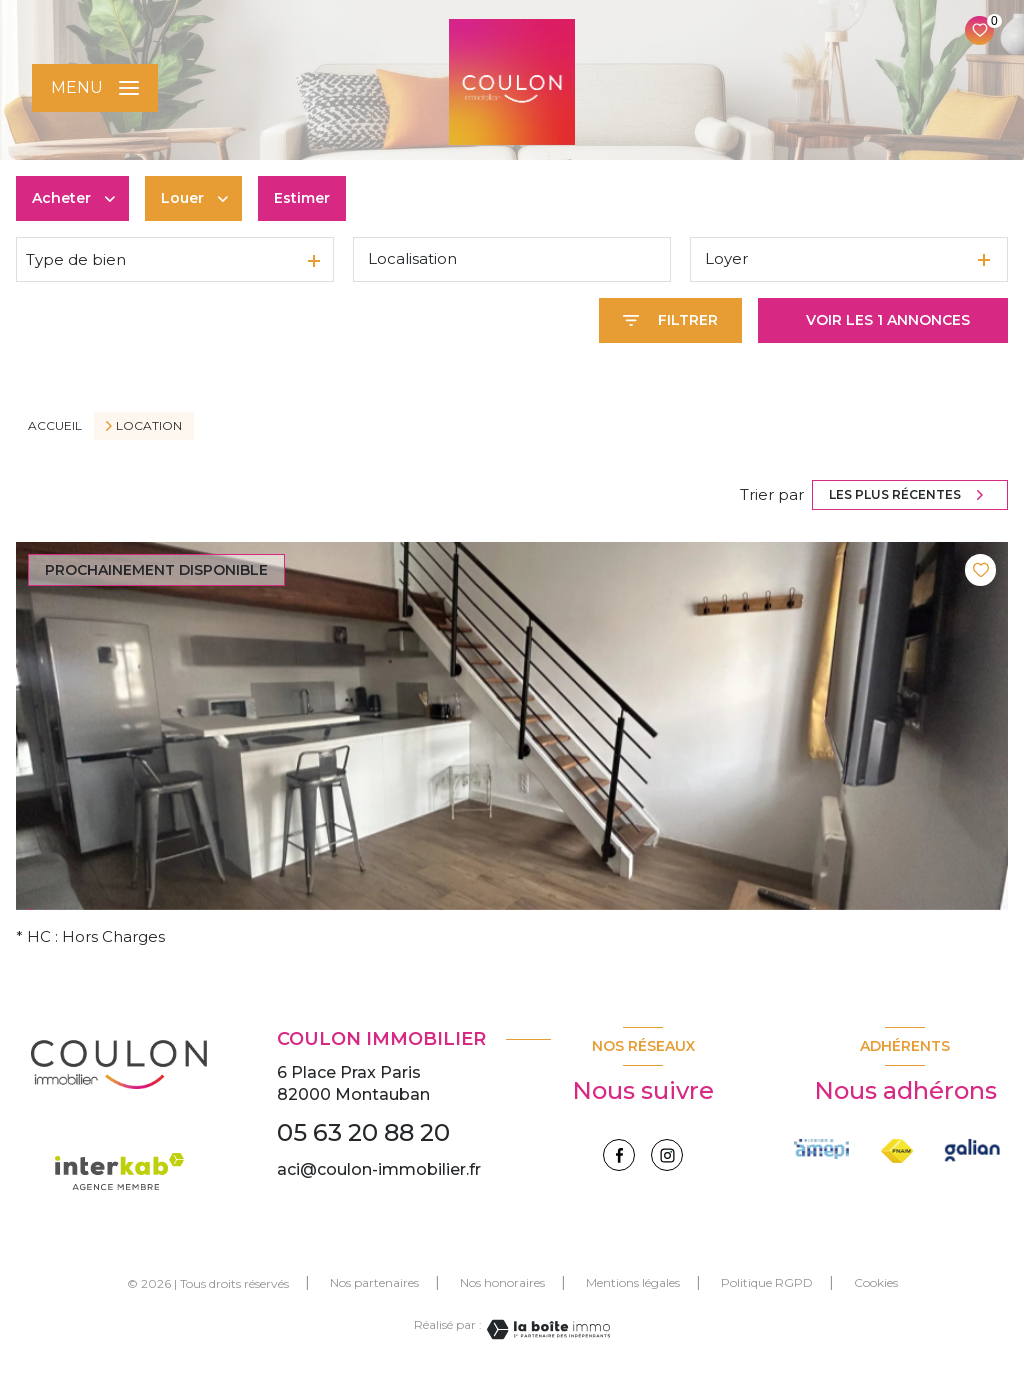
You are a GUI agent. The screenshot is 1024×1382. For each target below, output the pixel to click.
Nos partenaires (374, 1282)
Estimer (302, 198)
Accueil (55, 425)
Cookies (876, 1283)
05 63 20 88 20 (363, 1132)
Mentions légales (633, 1282)
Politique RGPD (767, 1282)
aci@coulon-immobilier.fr (379, 1169)
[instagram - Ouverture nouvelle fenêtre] (667, 1155)
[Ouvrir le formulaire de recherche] (670, 320)
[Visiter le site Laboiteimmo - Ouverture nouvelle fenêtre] (546, 1329)
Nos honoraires (502, 1282)
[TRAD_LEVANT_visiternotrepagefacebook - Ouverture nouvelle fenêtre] (619, 1155)
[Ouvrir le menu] (95, 88)
